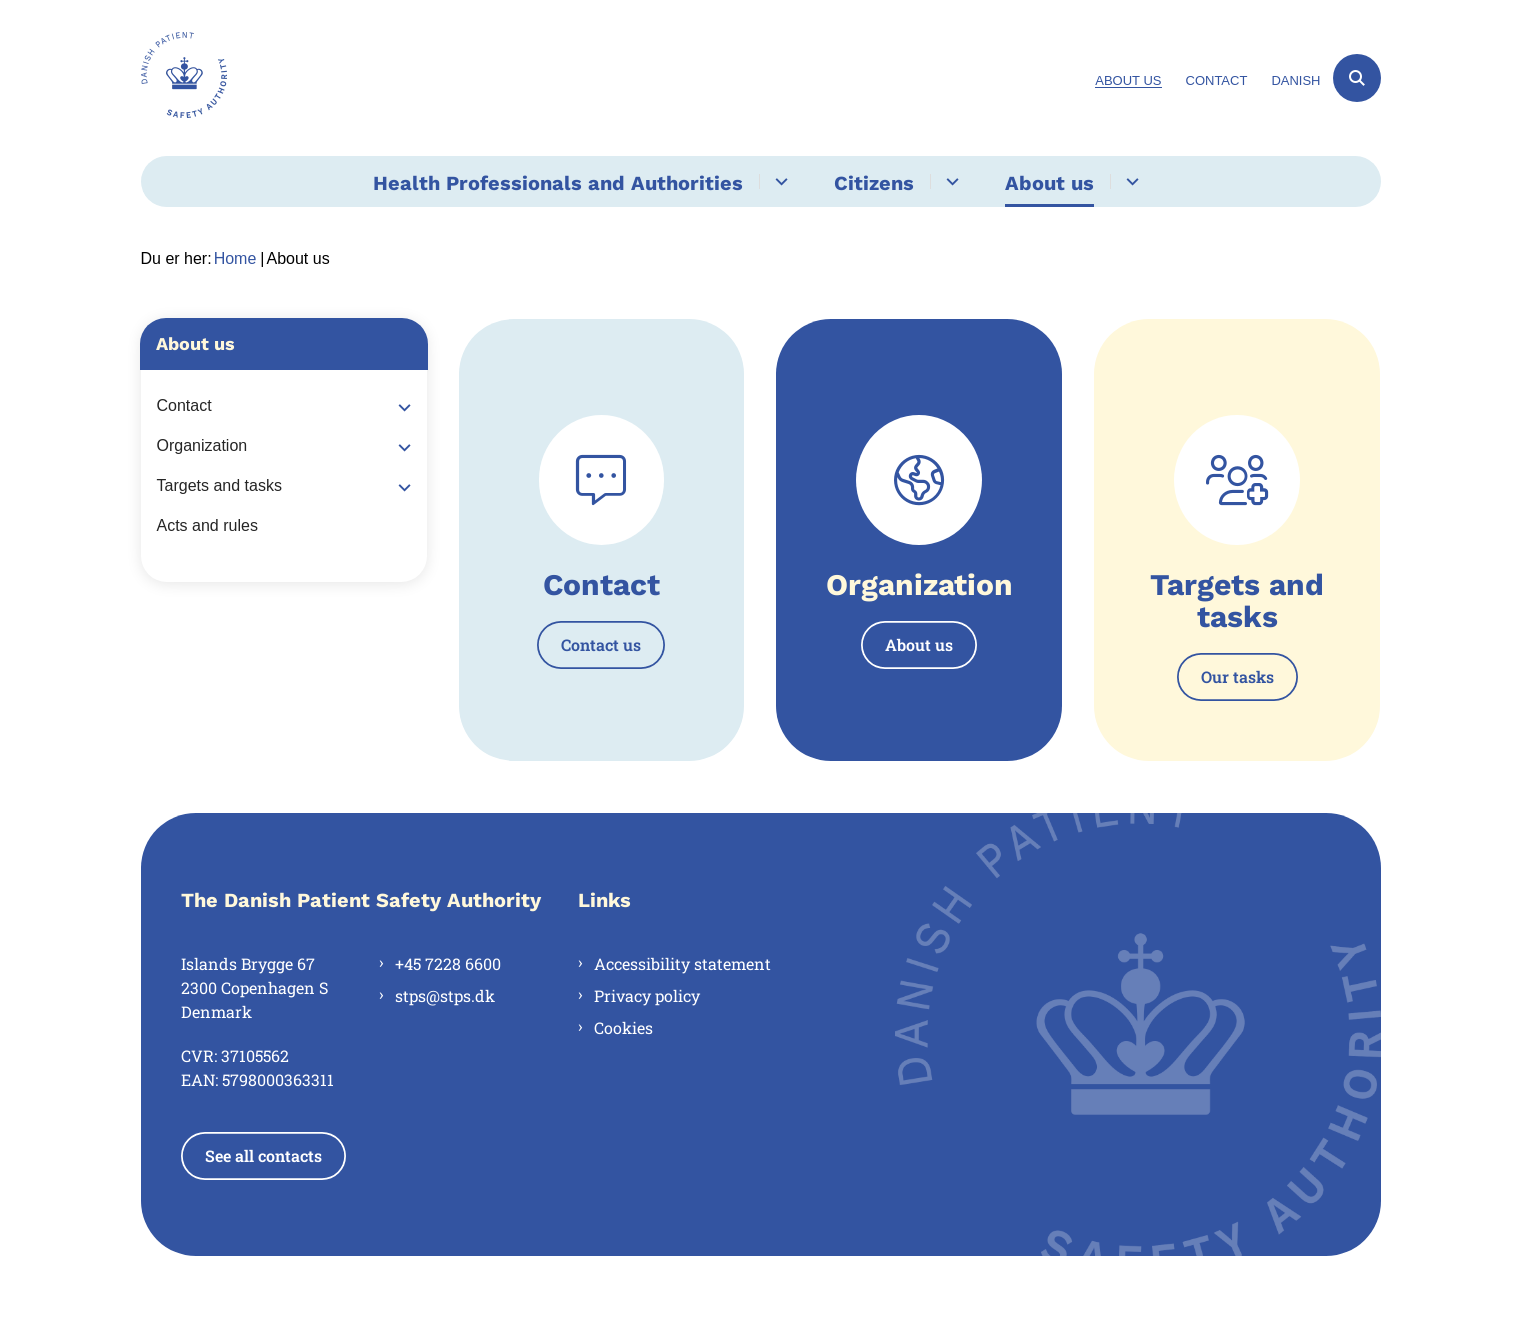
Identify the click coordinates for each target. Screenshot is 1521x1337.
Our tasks (1237, 676)
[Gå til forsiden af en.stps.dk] (184, 78)
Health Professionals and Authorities (558, 183)
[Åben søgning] (1357, 78)
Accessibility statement (682, 963)
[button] (399, 407)
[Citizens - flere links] (949, 181)
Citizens (874, 183)
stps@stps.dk (445, 995)
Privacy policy (647, 995)
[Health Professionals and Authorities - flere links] (778, 181)
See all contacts (263, 1155)
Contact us (601, 644)
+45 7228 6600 (448, 963)
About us (1049, 183)
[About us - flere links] (1129, 181)
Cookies (623, 1027)
